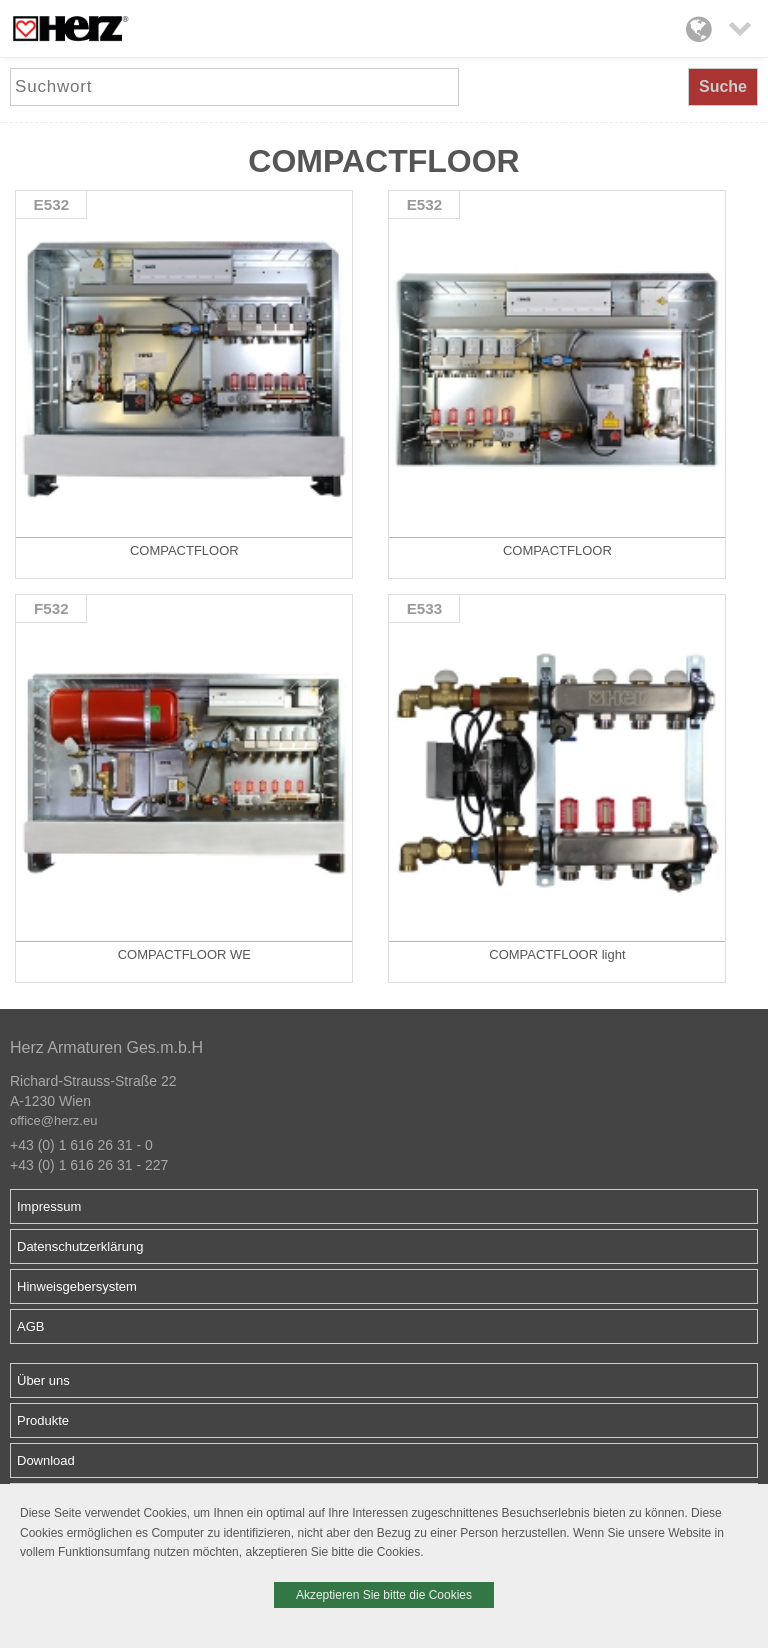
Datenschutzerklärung (80, 1246)
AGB (30, 1326)
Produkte (43, 1420)
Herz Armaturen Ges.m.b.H (106, 1047)
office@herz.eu (53, 1120)
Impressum (49, 1206)
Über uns (43, 1380)
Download (46, 1460)
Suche (723, 86)
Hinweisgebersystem (77, 1286)
